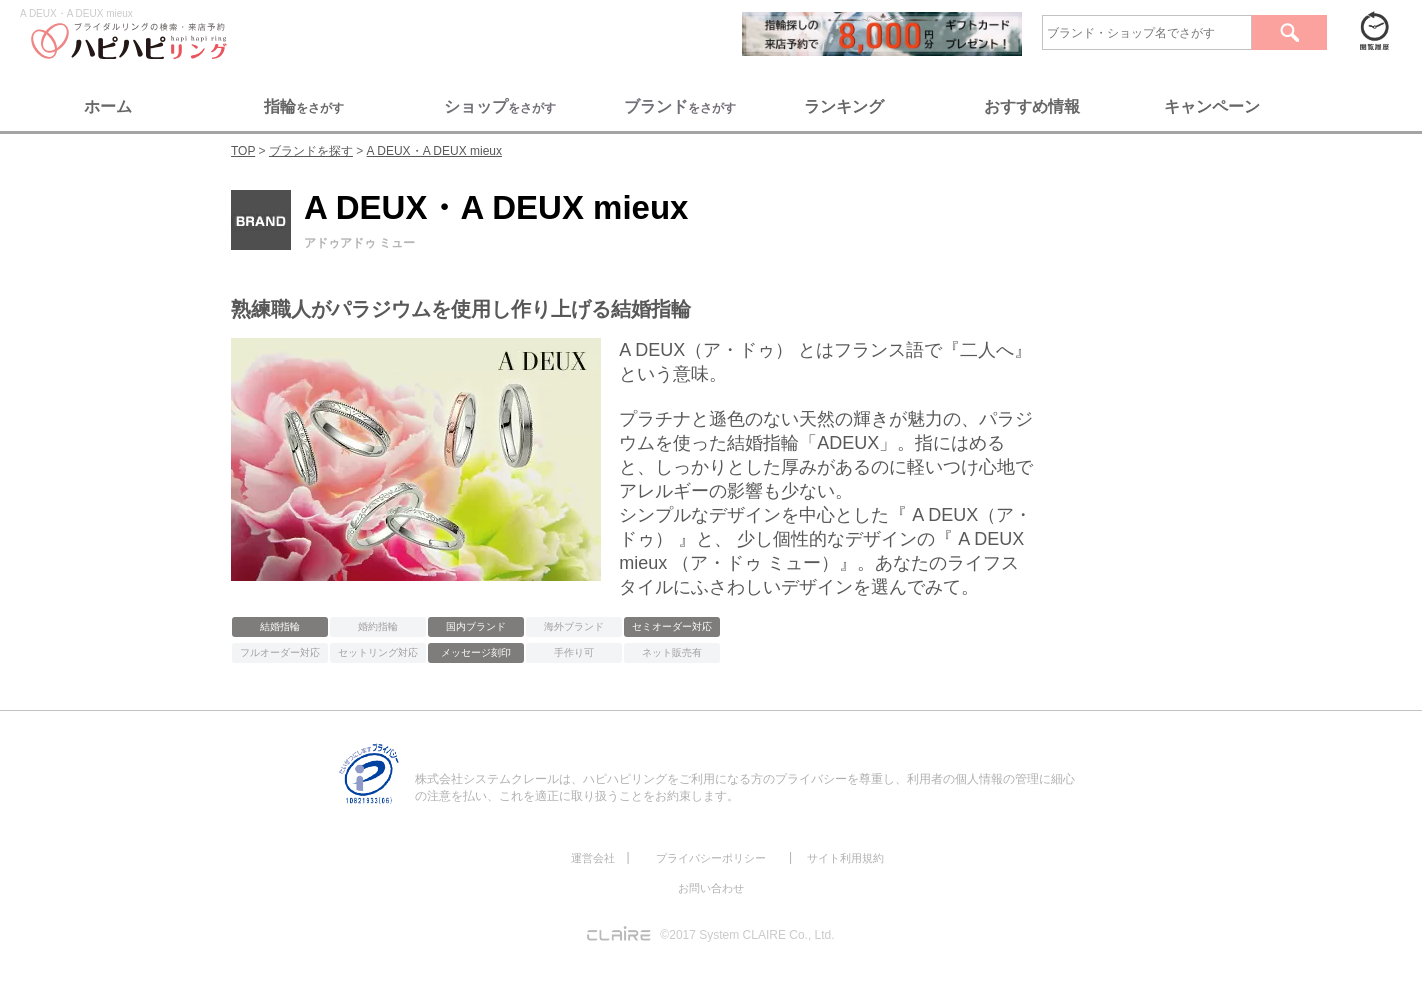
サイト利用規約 (845, 858)
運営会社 (593, 858)
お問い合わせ (711, 888)
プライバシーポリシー (711, 858)
